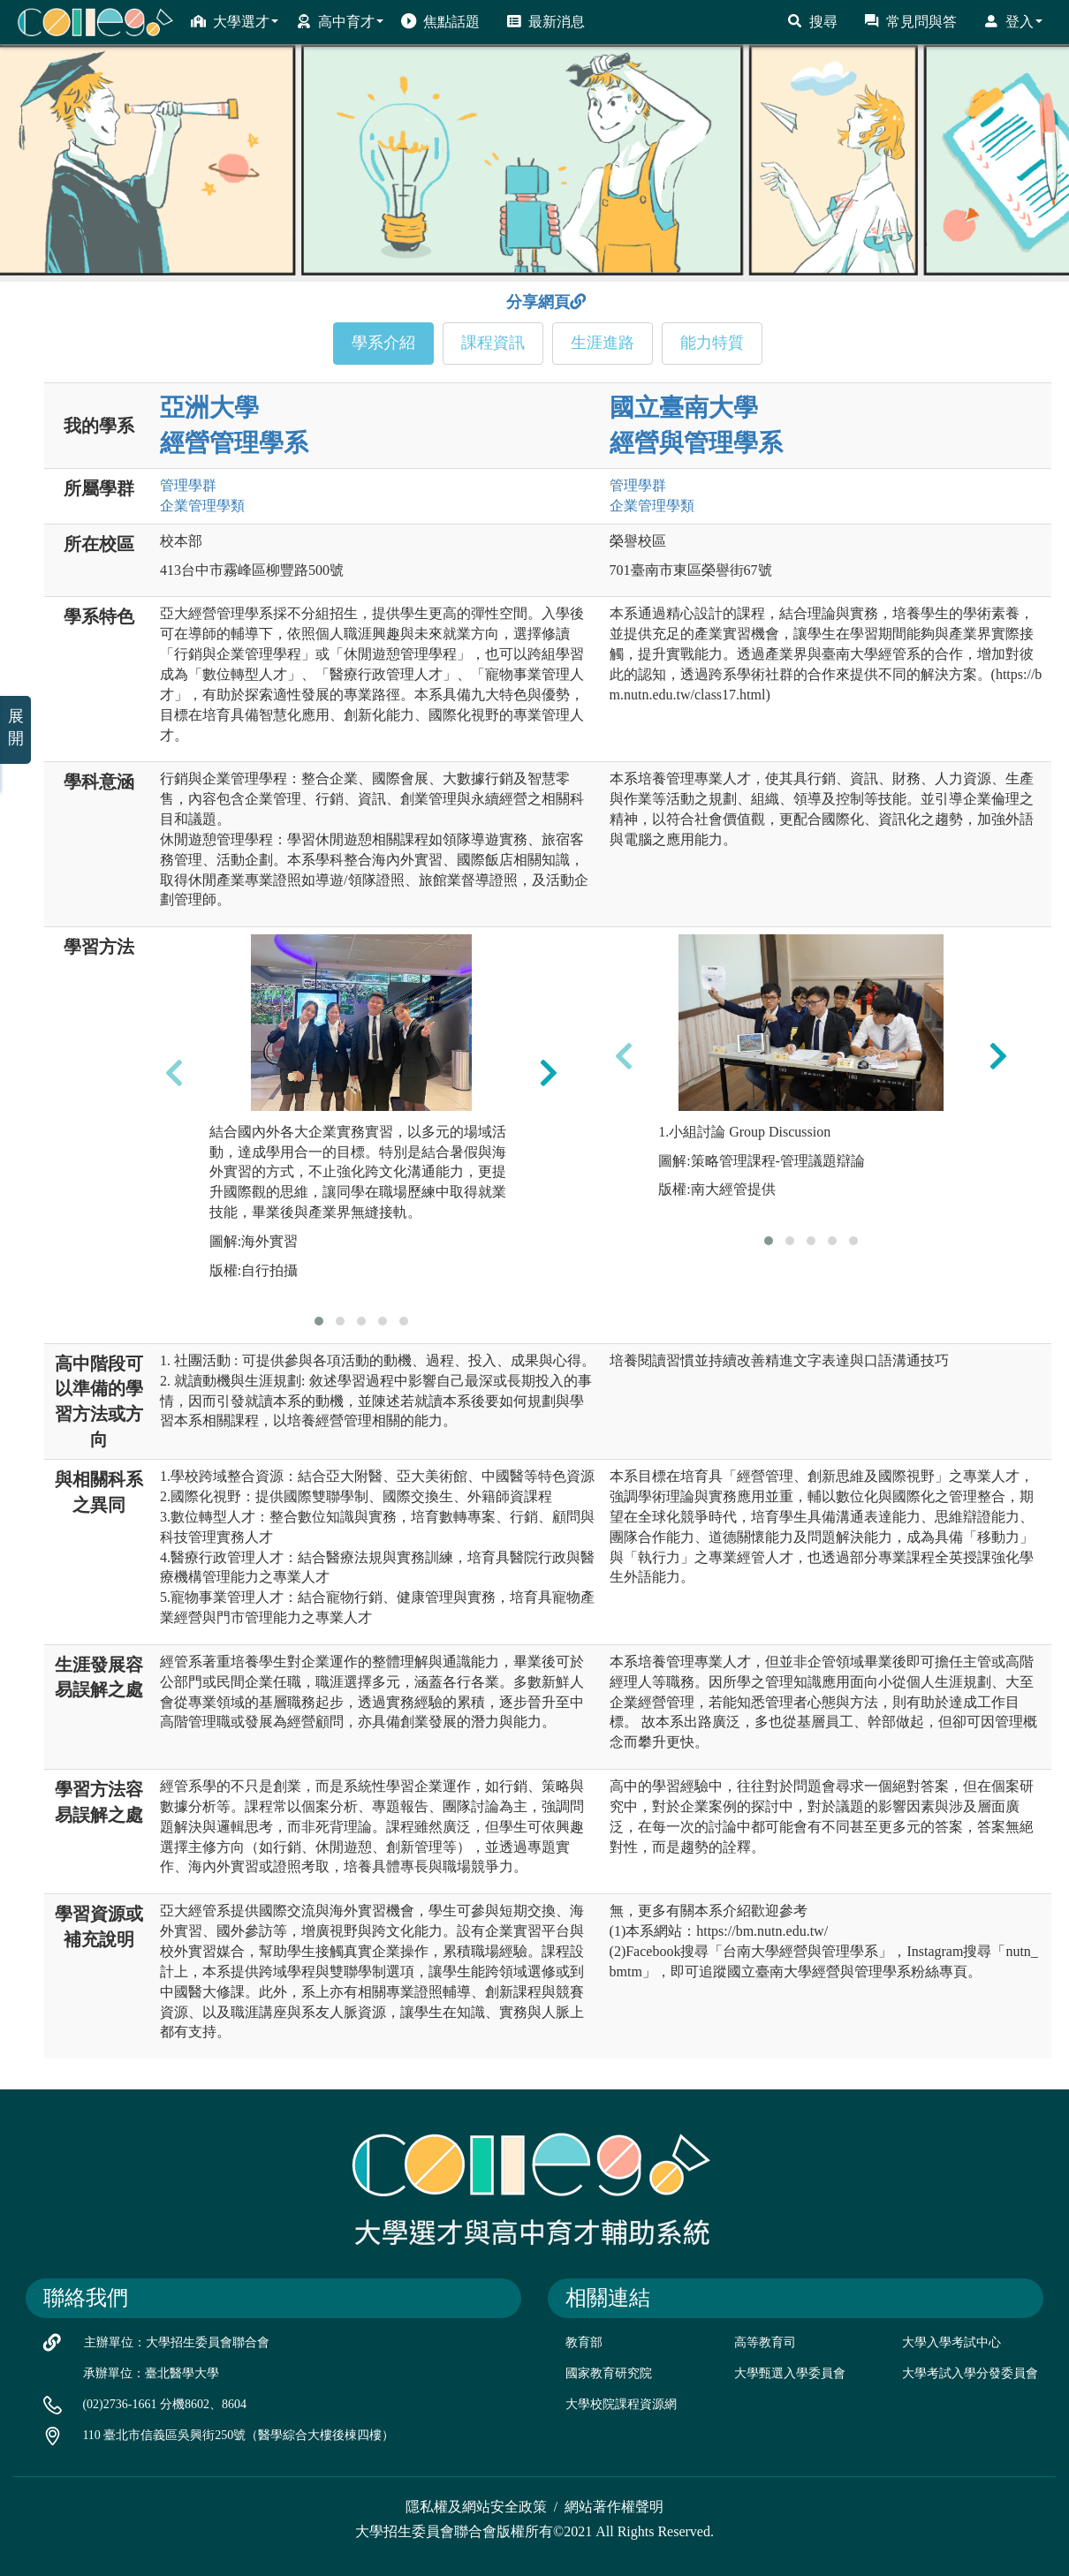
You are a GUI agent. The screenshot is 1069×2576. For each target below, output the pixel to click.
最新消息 (545, 21)
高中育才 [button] (339, 21)
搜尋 (812, 21)
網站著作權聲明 (614, 2506)
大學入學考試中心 (951, 2342)
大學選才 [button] (234, 21)
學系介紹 (383, 342)
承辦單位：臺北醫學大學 (151, 2373)
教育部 (584, 2342)
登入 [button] (1012, 21)
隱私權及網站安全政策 (476, 2506)
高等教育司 (765, 2342)
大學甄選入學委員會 (789, 2373)
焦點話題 (440, 21)
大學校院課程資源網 (621, 2404)
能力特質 (712, 342)
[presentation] (174, 1072)
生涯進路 (602, 342)
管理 (188, 485)
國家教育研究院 (608, 2373)
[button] (319, 1321)
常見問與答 (910, 21)
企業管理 (202, 505)
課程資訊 (493, 342)
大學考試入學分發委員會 (970, 2373)
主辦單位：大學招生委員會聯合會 (176, 2342)
